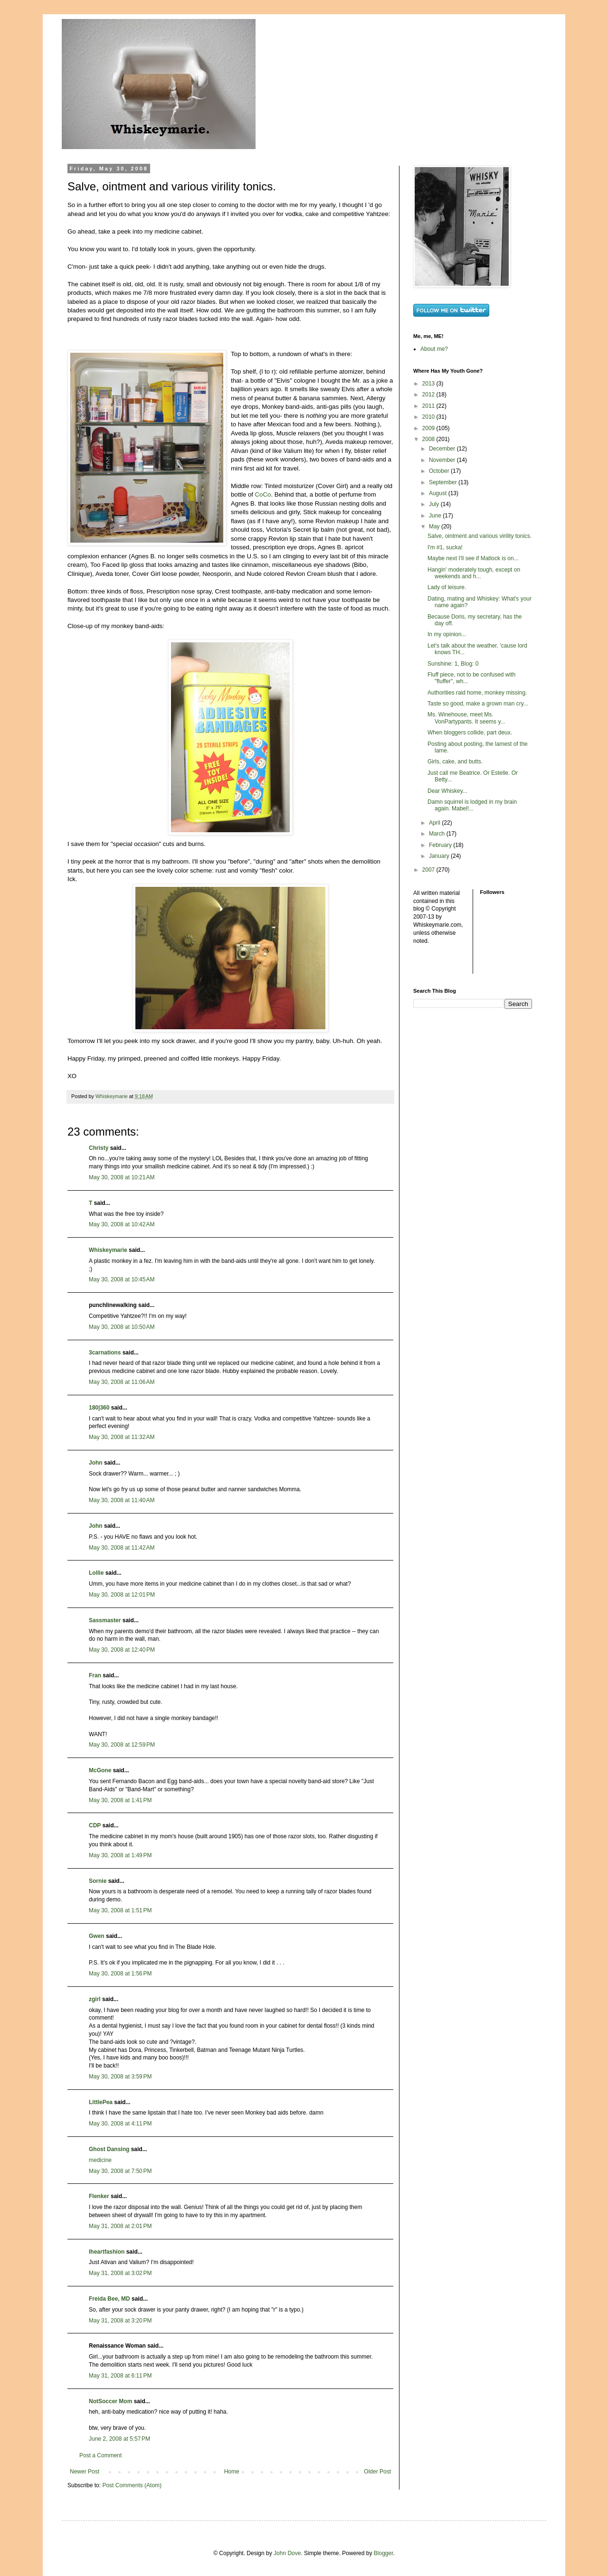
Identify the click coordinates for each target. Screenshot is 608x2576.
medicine (100, 2160)
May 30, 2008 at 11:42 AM (121, 1547)
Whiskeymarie (108, 1250)
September (443, 482)
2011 (429, 406)
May (435, 526)
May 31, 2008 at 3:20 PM (120, 2320)
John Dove (287, 2553)
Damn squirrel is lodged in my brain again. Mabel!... (472, 805)
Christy (98, 1148)
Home (231, 2471)
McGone (100, 1770)
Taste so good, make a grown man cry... (478, 703)
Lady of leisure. (447, 587)
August (438, 493)
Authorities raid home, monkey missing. (477, 692)
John (96, 1462)
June (436, 515)
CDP (95, 1825)
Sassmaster (105, 1620)
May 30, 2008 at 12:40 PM (122, 1649)
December (443, 448)
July (435, 504)
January (440, 856)
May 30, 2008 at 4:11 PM (120, 2123)
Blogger (383, 2553)
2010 (429, 417)
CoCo (263, 494)
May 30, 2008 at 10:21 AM (121, 1177)
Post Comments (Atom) (132, 2485)
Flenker (99, 2196)
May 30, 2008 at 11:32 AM (121, 1437)
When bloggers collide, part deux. (470, 732)
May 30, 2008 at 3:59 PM (120, 2076)
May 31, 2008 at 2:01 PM (120, 2226)
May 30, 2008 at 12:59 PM (122, 1744)
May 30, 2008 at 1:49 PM (120, 1855)
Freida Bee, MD (109, 2298)
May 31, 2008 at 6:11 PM (120, 2375)
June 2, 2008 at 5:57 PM (119, 2438)
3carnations (105, 1352)
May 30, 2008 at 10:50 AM (121, 1327)
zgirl (95, 1999)
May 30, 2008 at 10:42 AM (121, 1224)
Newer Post (84, 2471)
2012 (429, 394)
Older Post (377, 2471)
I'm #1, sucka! (445, 547)
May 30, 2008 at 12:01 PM (122, 1594)
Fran (95, 1675)
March (437, 833)
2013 (429, 383)
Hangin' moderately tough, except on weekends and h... (474, 573)
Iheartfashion (106, 2251)
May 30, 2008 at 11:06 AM (121, 1382)
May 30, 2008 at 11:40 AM (121, 1500)
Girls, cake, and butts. (455, 761)
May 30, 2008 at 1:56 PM (120, 1973)
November (443, 460)
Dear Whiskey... (447, 791)
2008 (429, 439)
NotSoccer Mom (110, 2401)
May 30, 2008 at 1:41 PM (120, 1800)
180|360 (99, 1407)
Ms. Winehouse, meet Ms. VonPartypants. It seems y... (466, 717)
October (440, 471)
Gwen (96, 1936)
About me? (434, 349)
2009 (429, 428)
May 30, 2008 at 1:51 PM (120, 1910)
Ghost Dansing (109, 2149)
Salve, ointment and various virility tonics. (480, 536)
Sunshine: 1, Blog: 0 (453, 663)
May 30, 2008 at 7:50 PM (120, 2171)
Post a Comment (100, 2455)
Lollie (96, 1573)
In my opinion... (447, 634)
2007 (429, 869)
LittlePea (101, 2102)
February (441, 845)
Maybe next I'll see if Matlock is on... (473, 558)
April (435, 822)
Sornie (97, 1881)
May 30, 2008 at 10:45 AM (121, 1279)
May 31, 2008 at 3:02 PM (120, 2273)
